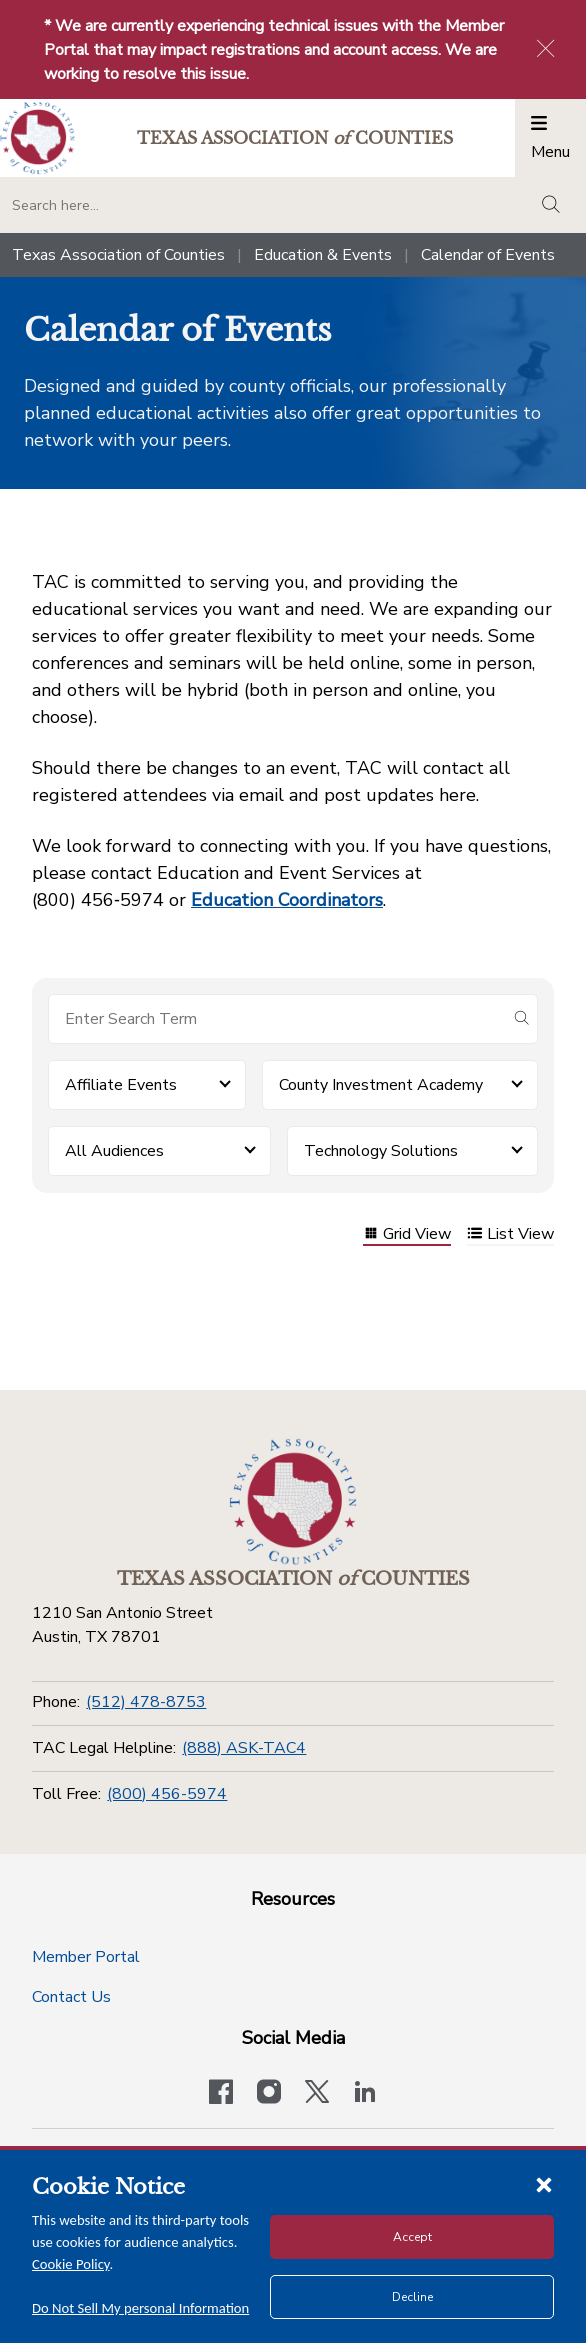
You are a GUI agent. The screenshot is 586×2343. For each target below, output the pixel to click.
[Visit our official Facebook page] (221, 2094)
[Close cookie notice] (544, 2184)
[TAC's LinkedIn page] (365, 2094)
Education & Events (323, 255)
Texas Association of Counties (118, 255)
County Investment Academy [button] (381, 1085)
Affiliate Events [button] (121, 1085)
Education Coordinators (287, 900)
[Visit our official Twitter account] (317, 2094)
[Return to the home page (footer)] (293, 1502)
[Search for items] (277, 1019)
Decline (412, 2297)
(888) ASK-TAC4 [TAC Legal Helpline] (244, 1748)
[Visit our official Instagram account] (269, 2094)
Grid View (407, 1235)
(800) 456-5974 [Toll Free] (167, 1794)
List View (510, 1235)
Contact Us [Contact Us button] (71, 1997)
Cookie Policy (71, 2264)
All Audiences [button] (114, 1151)
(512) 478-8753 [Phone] (146, 1702)
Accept (412, 2237)
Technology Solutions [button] (381, 1151)
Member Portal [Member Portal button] (86, 1957)
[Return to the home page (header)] (37, 138)
